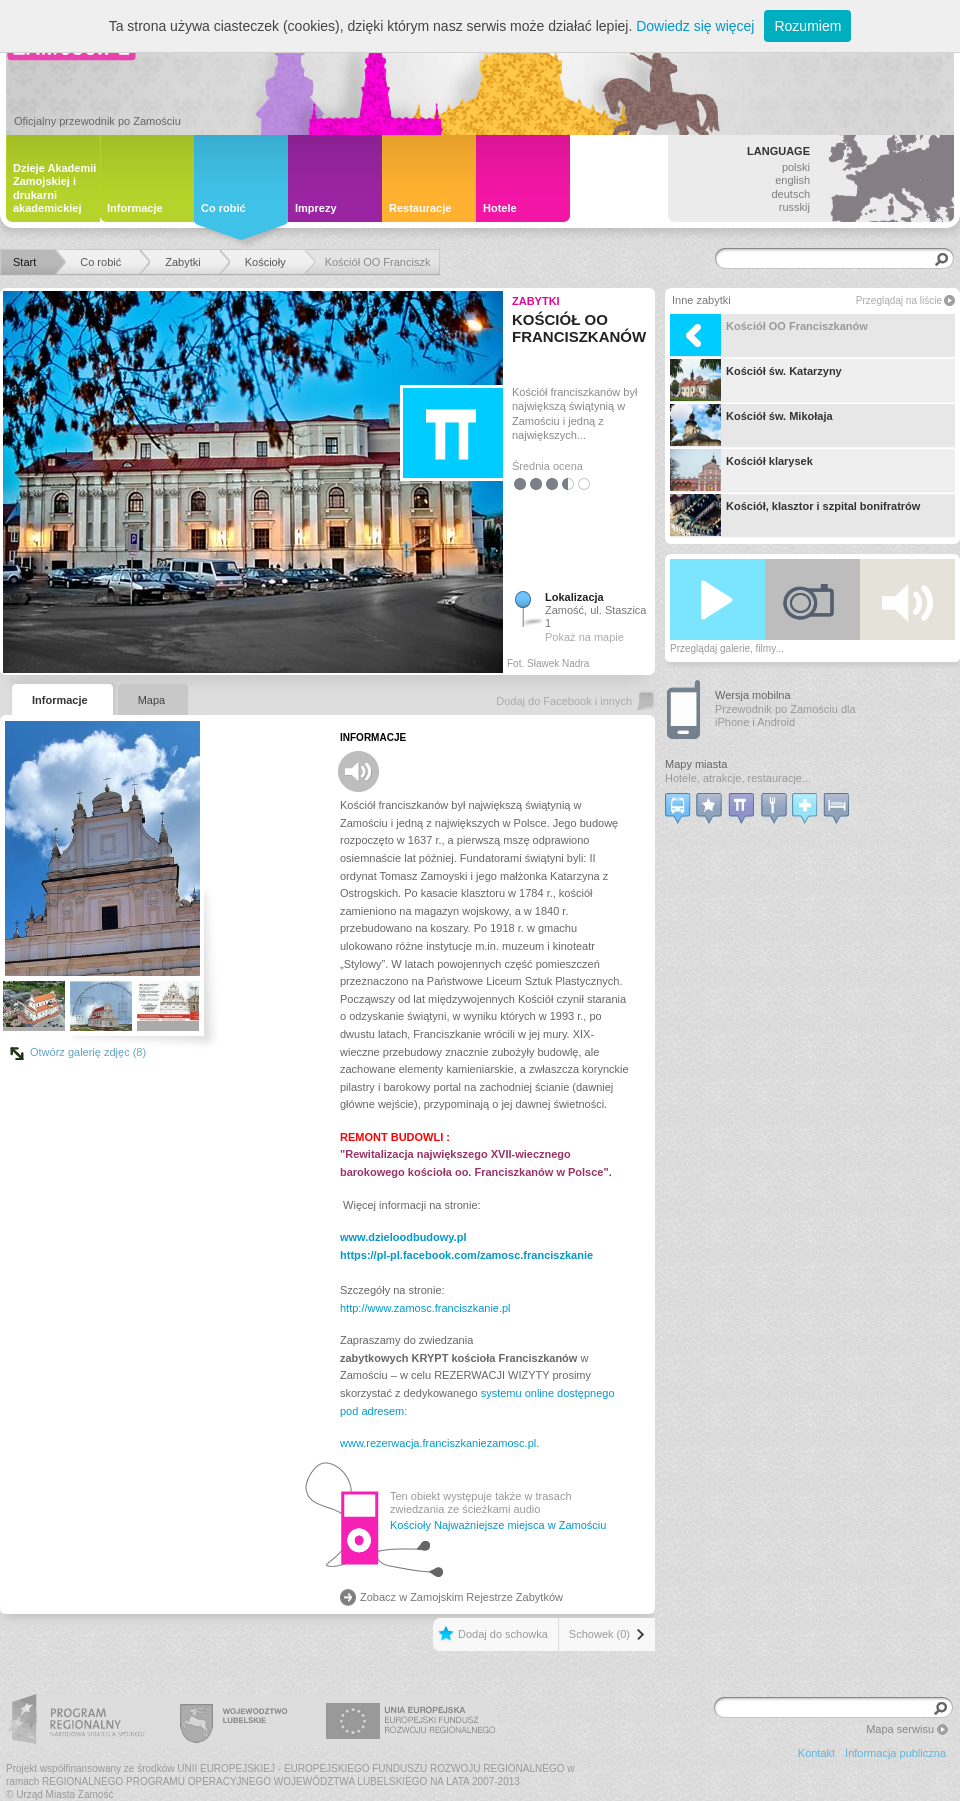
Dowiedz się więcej (695, 26)
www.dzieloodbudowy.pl (403, 1237)
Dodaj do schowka (503, 1634)
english (792, 180)
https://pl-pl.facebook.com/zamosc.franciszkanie (466, 1255)
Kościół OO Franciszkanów (769, 335)
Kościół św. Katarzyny (756, 380)
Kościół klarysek (741, 470)
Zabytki (536, 301)
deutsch (790, 194)
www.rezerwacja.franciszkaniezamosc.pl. (439, 1443)
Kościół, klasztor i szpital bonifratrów (795, 515)
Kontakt (816, 1753)
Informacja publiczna (895, 1753)
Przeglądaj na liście (899, 300)
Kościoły (410, 1525)
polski (796, 167)
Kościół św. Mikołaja (751, 425)
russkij (794, 207)
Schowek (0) (599, 1634)
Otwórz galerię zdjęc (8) (88, 1052)
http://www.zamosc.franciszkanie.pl (425, 1308)
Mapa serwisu (900, 1729)
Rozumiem (807, 26)
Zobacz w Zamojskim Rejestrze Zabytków (461, 1597)
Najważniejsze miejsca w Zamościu (520, 1525)
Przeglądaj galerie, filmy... (727, 648)
